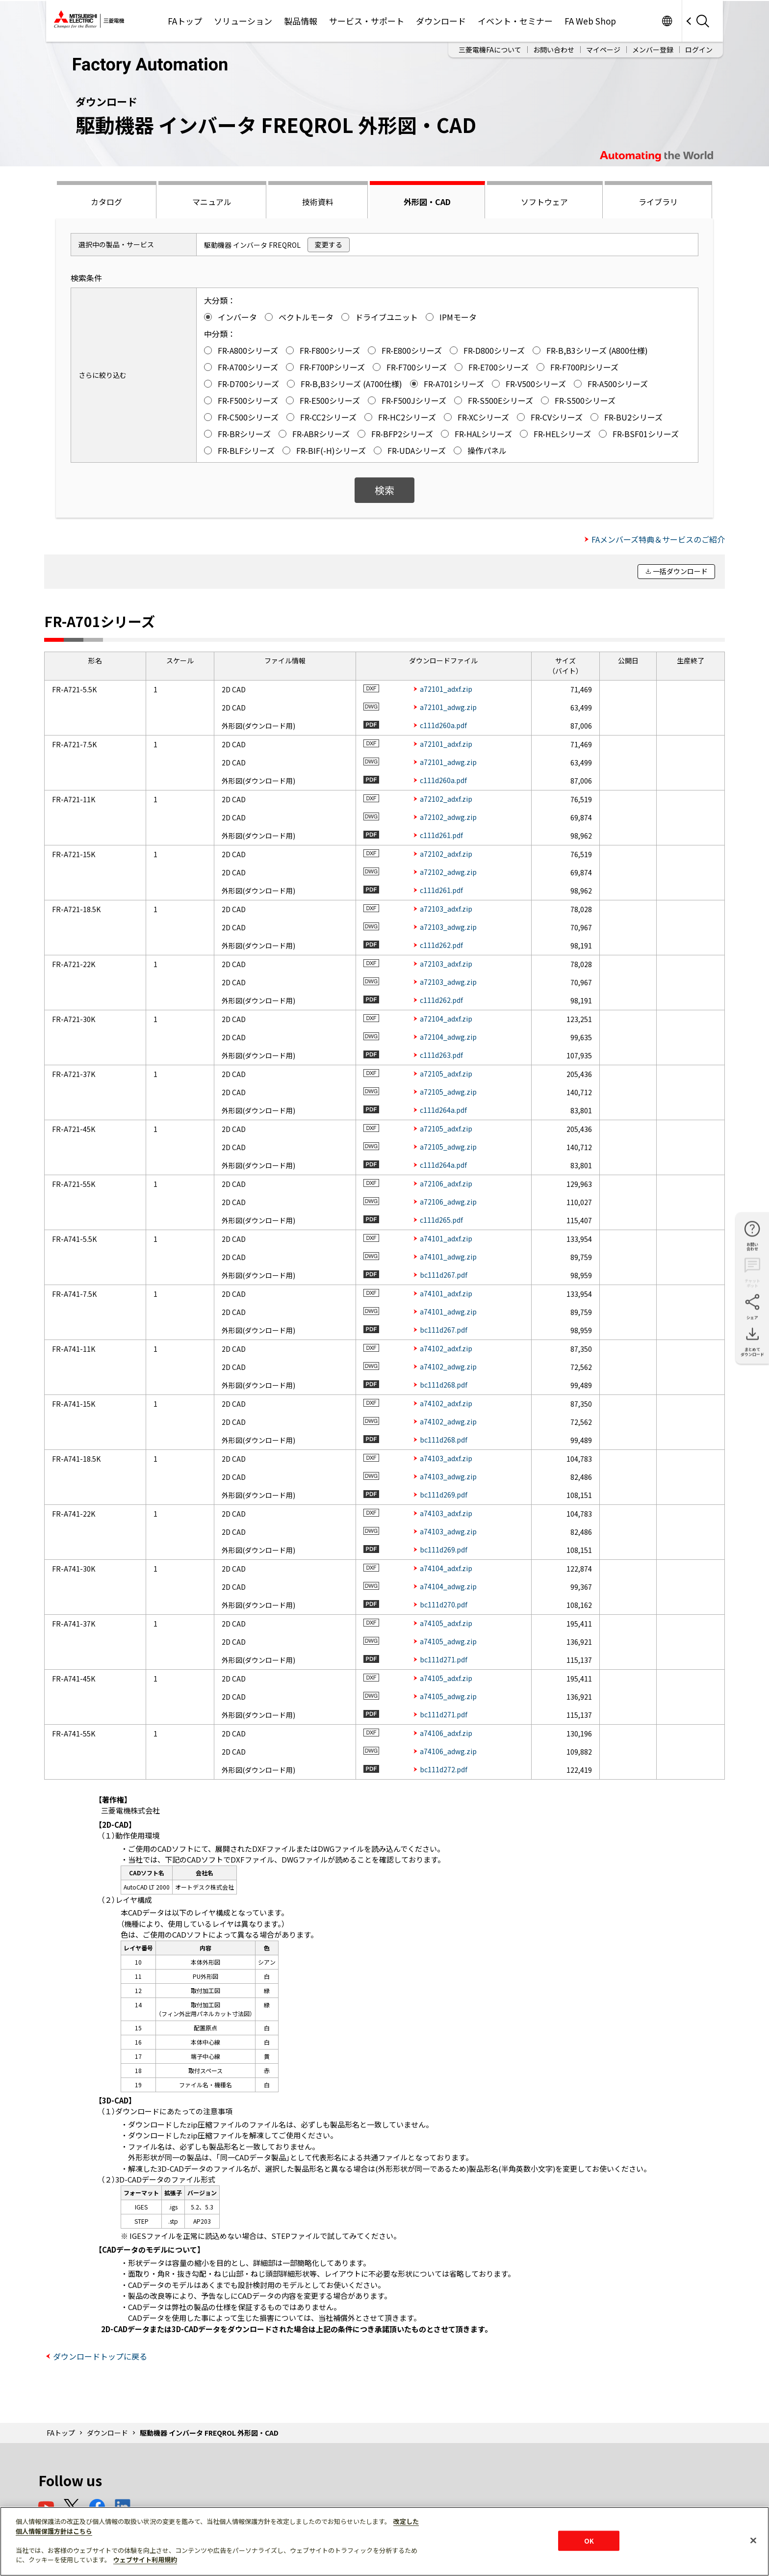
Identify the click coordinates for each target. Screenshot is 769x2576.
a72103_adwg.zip (448, 927)
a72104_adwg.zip (448, 1037)
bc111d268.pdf (443, 1385)
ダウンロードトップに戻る (100, 2356)
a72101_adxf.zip (446, 689)
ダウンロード (441, 21)
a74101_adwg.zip (448, 1257)
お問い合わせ (553, 49)
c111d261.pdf (441, 835)
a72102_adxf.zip (446, 799)
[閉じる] (753, 2540)
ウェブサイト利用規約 (145, 2559)
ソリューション (243, 21)
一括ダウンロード (680, 571)
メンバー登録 (652, 49)
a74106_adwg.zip (448, 1751)
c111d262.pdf (441, 945)
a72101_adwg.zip (448, 707)
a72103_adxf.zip (446, 909)
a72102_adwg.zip (448, 817)
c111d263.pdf (441, 1055)
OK (589, 2540)
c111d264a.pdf (443, 1110)
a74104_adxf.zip (446, 1568)
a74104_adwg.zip (448, 1586)
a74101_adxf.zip (446, 1238)
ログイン (699, 49)
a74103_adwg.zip (448, 1476)
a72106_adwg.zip (448, 1202)
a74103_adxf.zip (446, 1458)
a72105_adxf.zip (446, 1073)
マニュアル (211, 202)
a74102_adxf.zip (446, 1348)
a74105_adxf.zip (446, 1623)
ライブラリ (658, 202)
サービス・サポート (366, 21)
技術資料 (317, 202)
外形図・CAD (427, 202)
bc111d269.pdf (443, 1494)
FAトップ (185, 21)
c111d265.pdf (441, 1220)
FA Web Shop (590, 21)
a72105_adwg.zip (448, 1092)
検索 (384, 490)
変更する (328, 244)
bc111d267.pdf (443, 1275)
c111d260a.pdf (443, 725)
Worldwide (667, 21)
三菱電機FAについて (490, 49)
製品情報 (300, 21)
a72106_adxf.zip (446, 1183)
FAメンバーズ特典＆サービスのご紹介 (658, 539)
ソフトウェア (544, 202)
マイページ (603, 49)
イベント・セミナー (515, 21)
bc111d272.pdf (443, 1769)
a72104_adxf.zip (446, 1019)
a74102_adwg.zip (448, 1366)
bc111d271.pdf (443, 1659)
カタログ (106, 202)
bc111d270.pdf (443, 1604)
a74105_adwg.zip (448, 1641)
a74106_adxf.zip (446, 1733)
